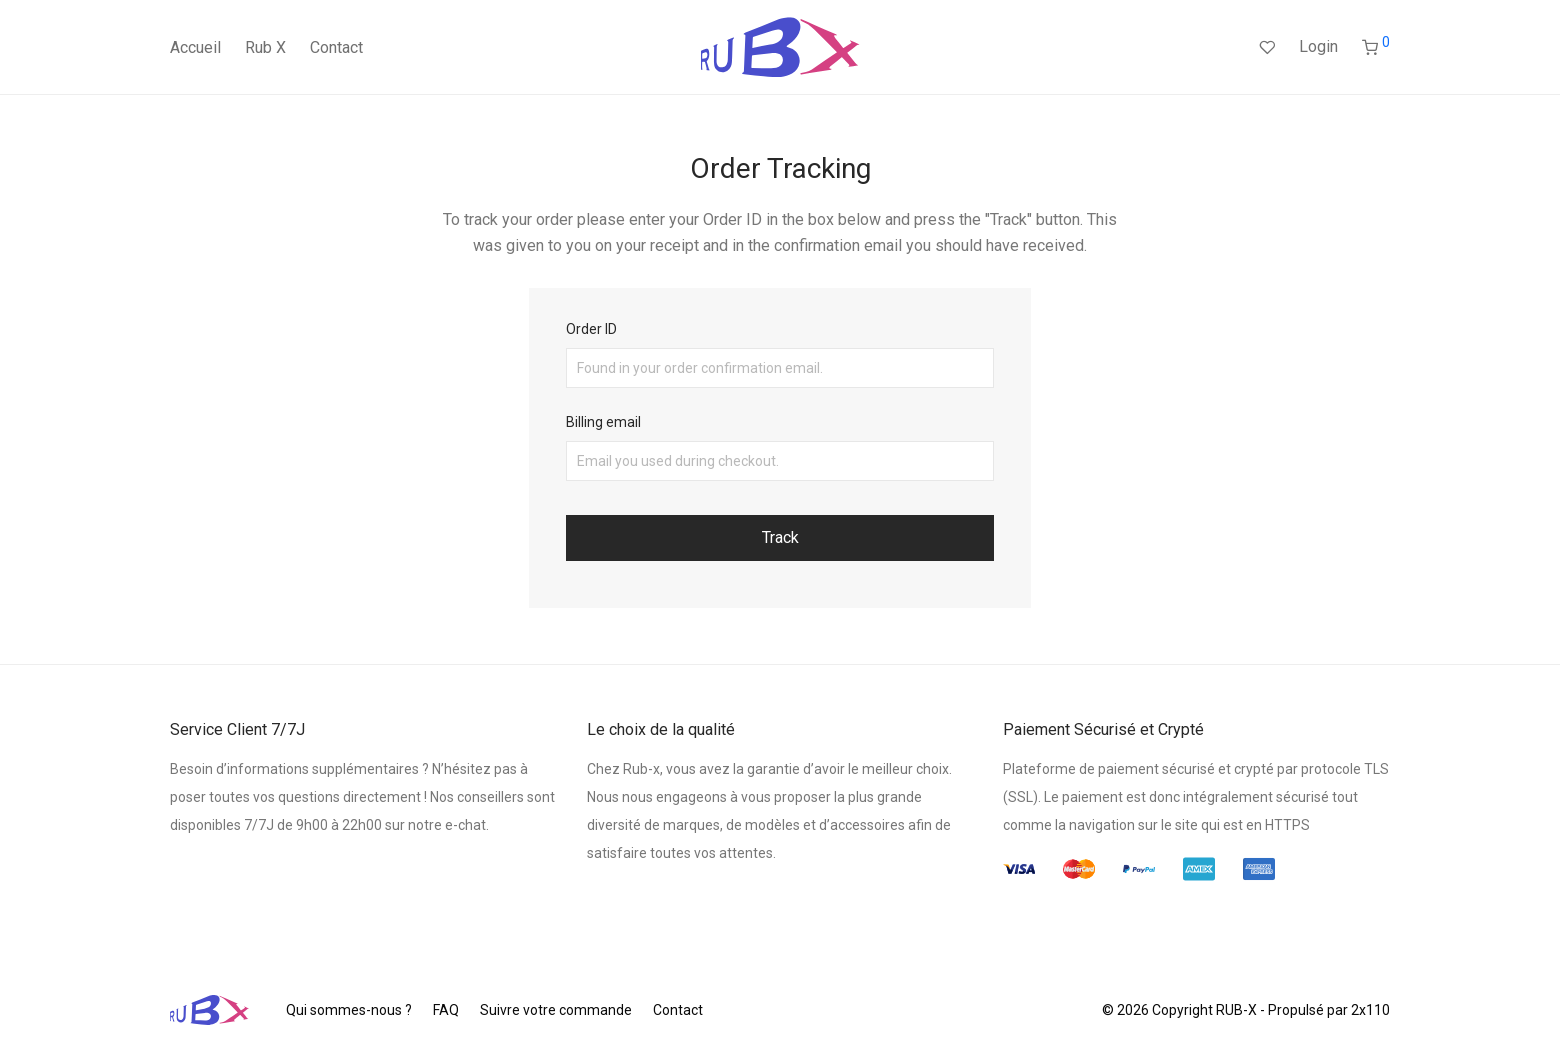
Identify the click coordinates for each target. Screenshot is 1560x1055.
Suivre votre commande (556, 1010)
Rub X (265, 47)
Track (780, 537)
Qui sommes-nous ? (349, 1010)
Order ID (591, 329)
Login (1318, 46)
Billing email (603, 422)
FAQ (446, 1010)
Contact (336, 47)
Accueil (195, 47)
